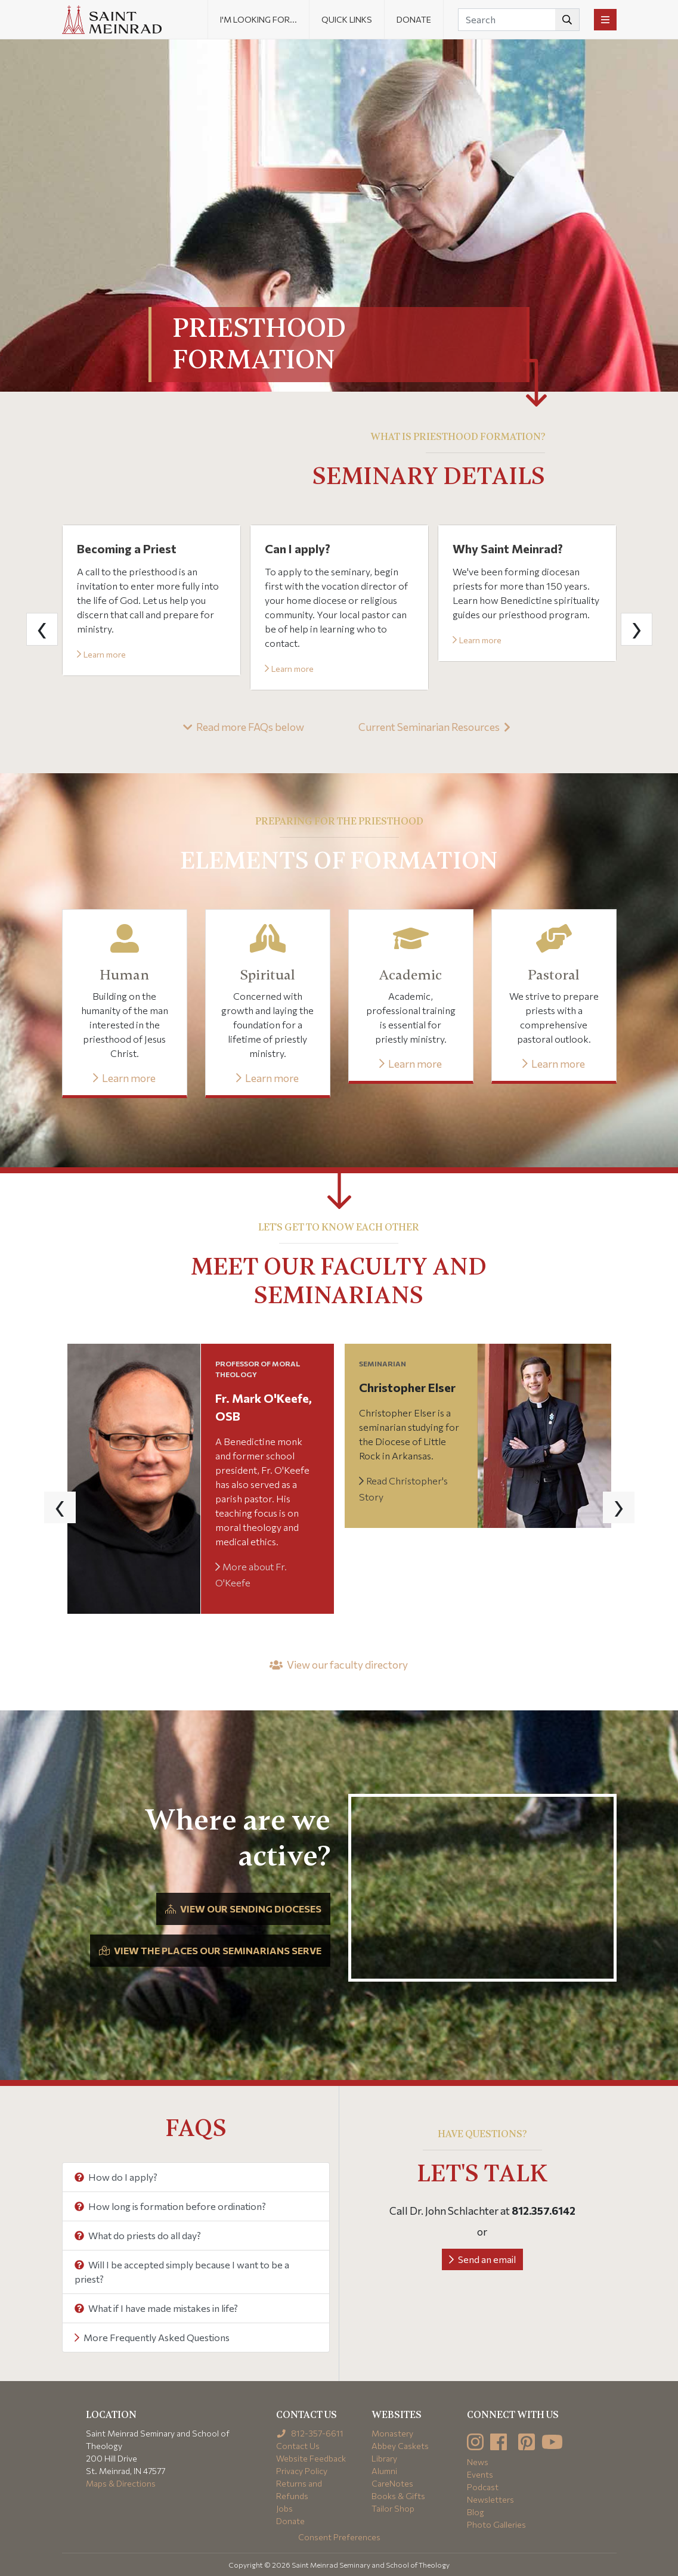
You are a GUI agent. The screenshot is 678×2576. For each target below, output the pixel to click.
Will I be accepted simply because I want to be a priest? (182, 2271)
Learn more (101, 654)
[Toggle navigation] (605, 19)
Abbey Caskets (400, 2446)
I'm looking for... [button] (258, 19)
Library (384, 2458)
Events (480, 2474)
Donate (414, 19)
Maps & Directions (121, 2483)
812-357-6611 (309, 2433)
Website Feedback (311, 2458)
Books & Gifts (398, 2496)
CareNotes (392, 2483)
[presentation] (42, 629)
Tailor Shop (392, 2508)
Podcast (483, 2487)
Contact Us (298, 2446)
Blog (475, 2512)
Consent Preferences (339, 2537)
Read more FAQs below (243, 726)
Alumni (384, 2471)
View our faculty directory (339, 1664)
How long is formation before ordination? (170, 2206)
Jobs (284, 2508)
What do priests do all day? (138, 2235)
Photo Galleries (496, 2524)
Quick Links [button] (346, 19)
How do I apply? (116, 2177)
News (477, 2462)
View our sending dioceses (243, 1908)
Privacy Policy (301, 2471)
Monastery (392, 2433)
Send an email (482, 2259)
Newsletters (490, 2499)
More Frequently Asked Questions (152, 2337)
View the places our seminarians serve (210, 1950)
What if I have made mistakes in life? (156, 2308)
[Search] (519, 19)
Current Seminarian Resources (434, 726)
